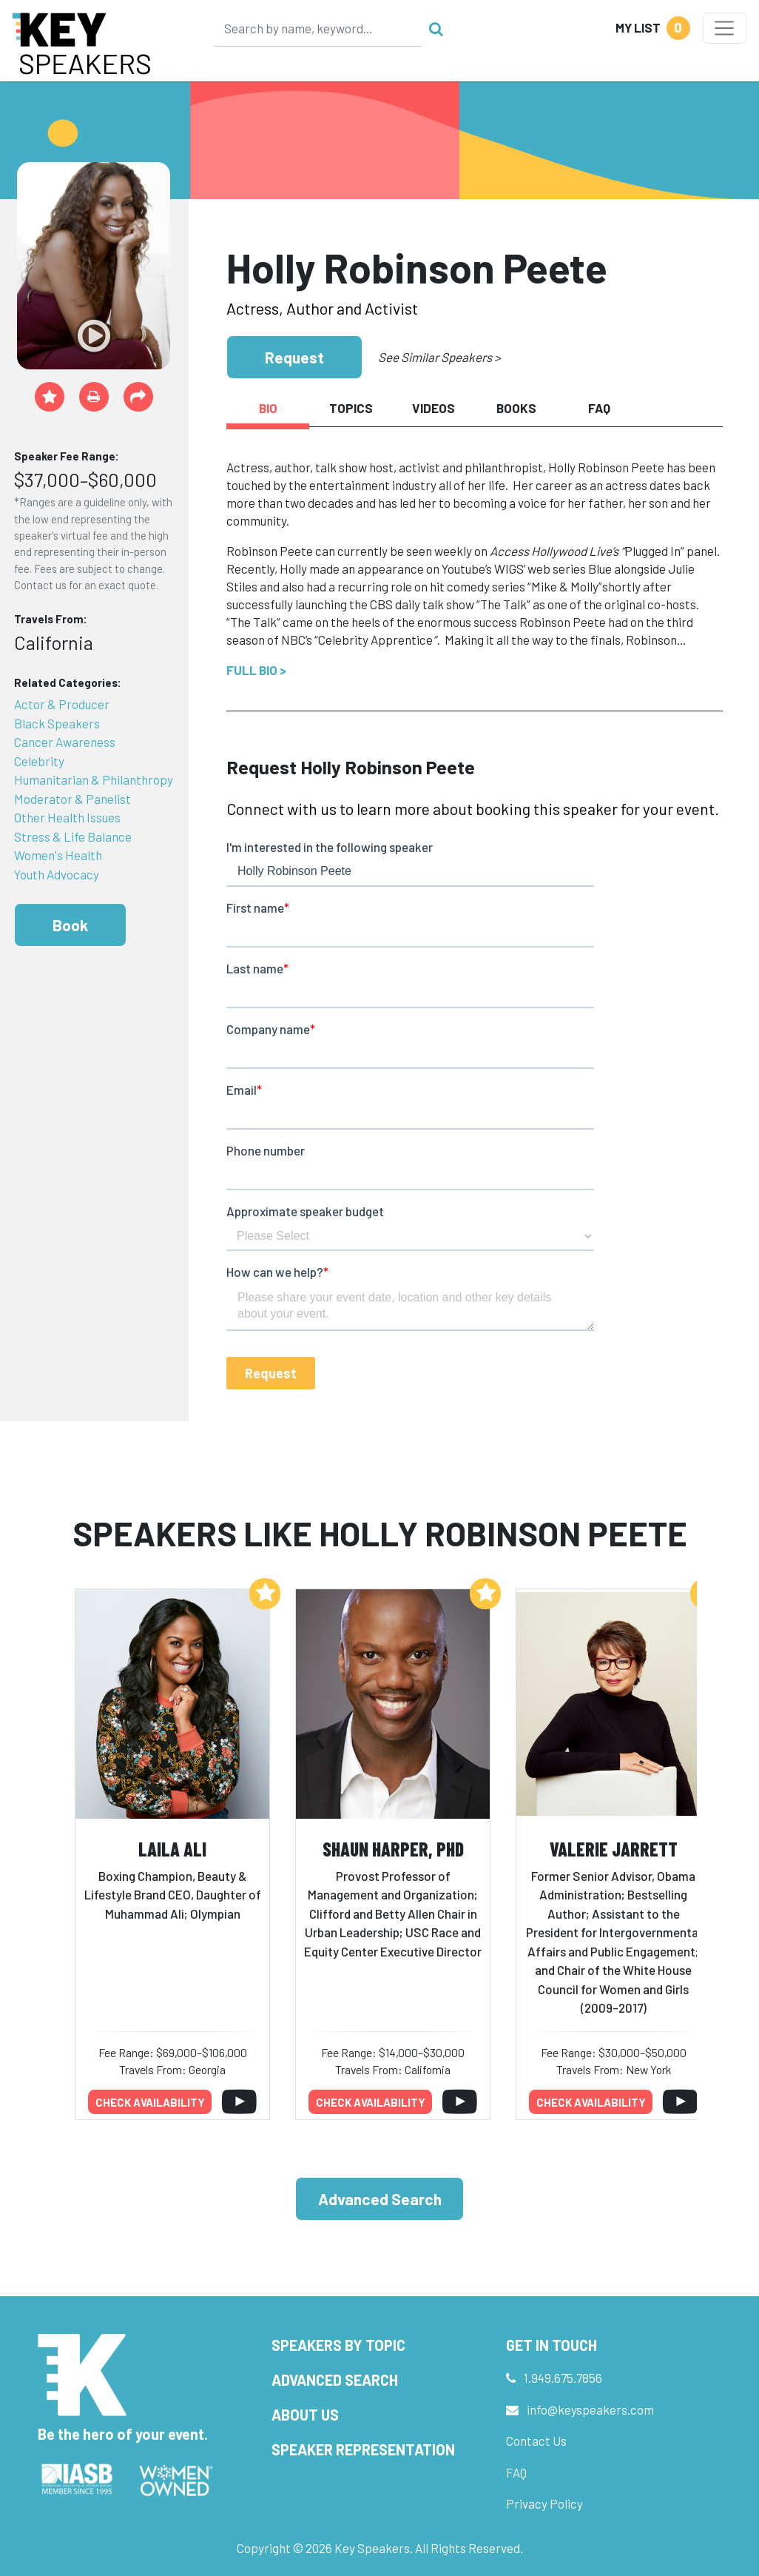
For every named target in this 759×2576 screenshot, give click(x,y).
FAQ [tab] (599, 407)
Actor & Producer (61, 704)
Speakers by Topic (338, 2345)
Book (70, 925)
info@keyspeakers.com (590, 2409)
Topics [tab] (351, 407)
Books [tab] (516, 407)
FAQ (516, 2472)
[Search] (318, 28)
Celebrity (39, 761)
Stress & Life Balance (73, 836)
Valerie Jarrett (614, 1848)
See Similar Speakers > (439, 356)
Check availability (150, 2102)
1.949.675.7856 (563, 2377)
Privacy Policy (544, 2503)
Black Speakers (57, 723)
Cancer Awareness (64, 741)
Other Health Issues (67, 817)
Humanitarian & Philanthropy (93, 779)
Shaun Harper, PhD (393, 1848)
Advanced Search (380, 2199)
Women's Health (58, 855)
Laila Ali (172, 1848)
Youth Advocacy (56, 874)
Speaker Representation (363, 2449)
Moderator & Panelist (72, 798)
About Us (305, 2415)
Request (294, 357)
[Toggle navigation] (724, 28)
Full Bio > (256, 670)
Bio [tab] (268, 407)
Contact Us (536, 2440)
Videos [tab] (433, 407)
